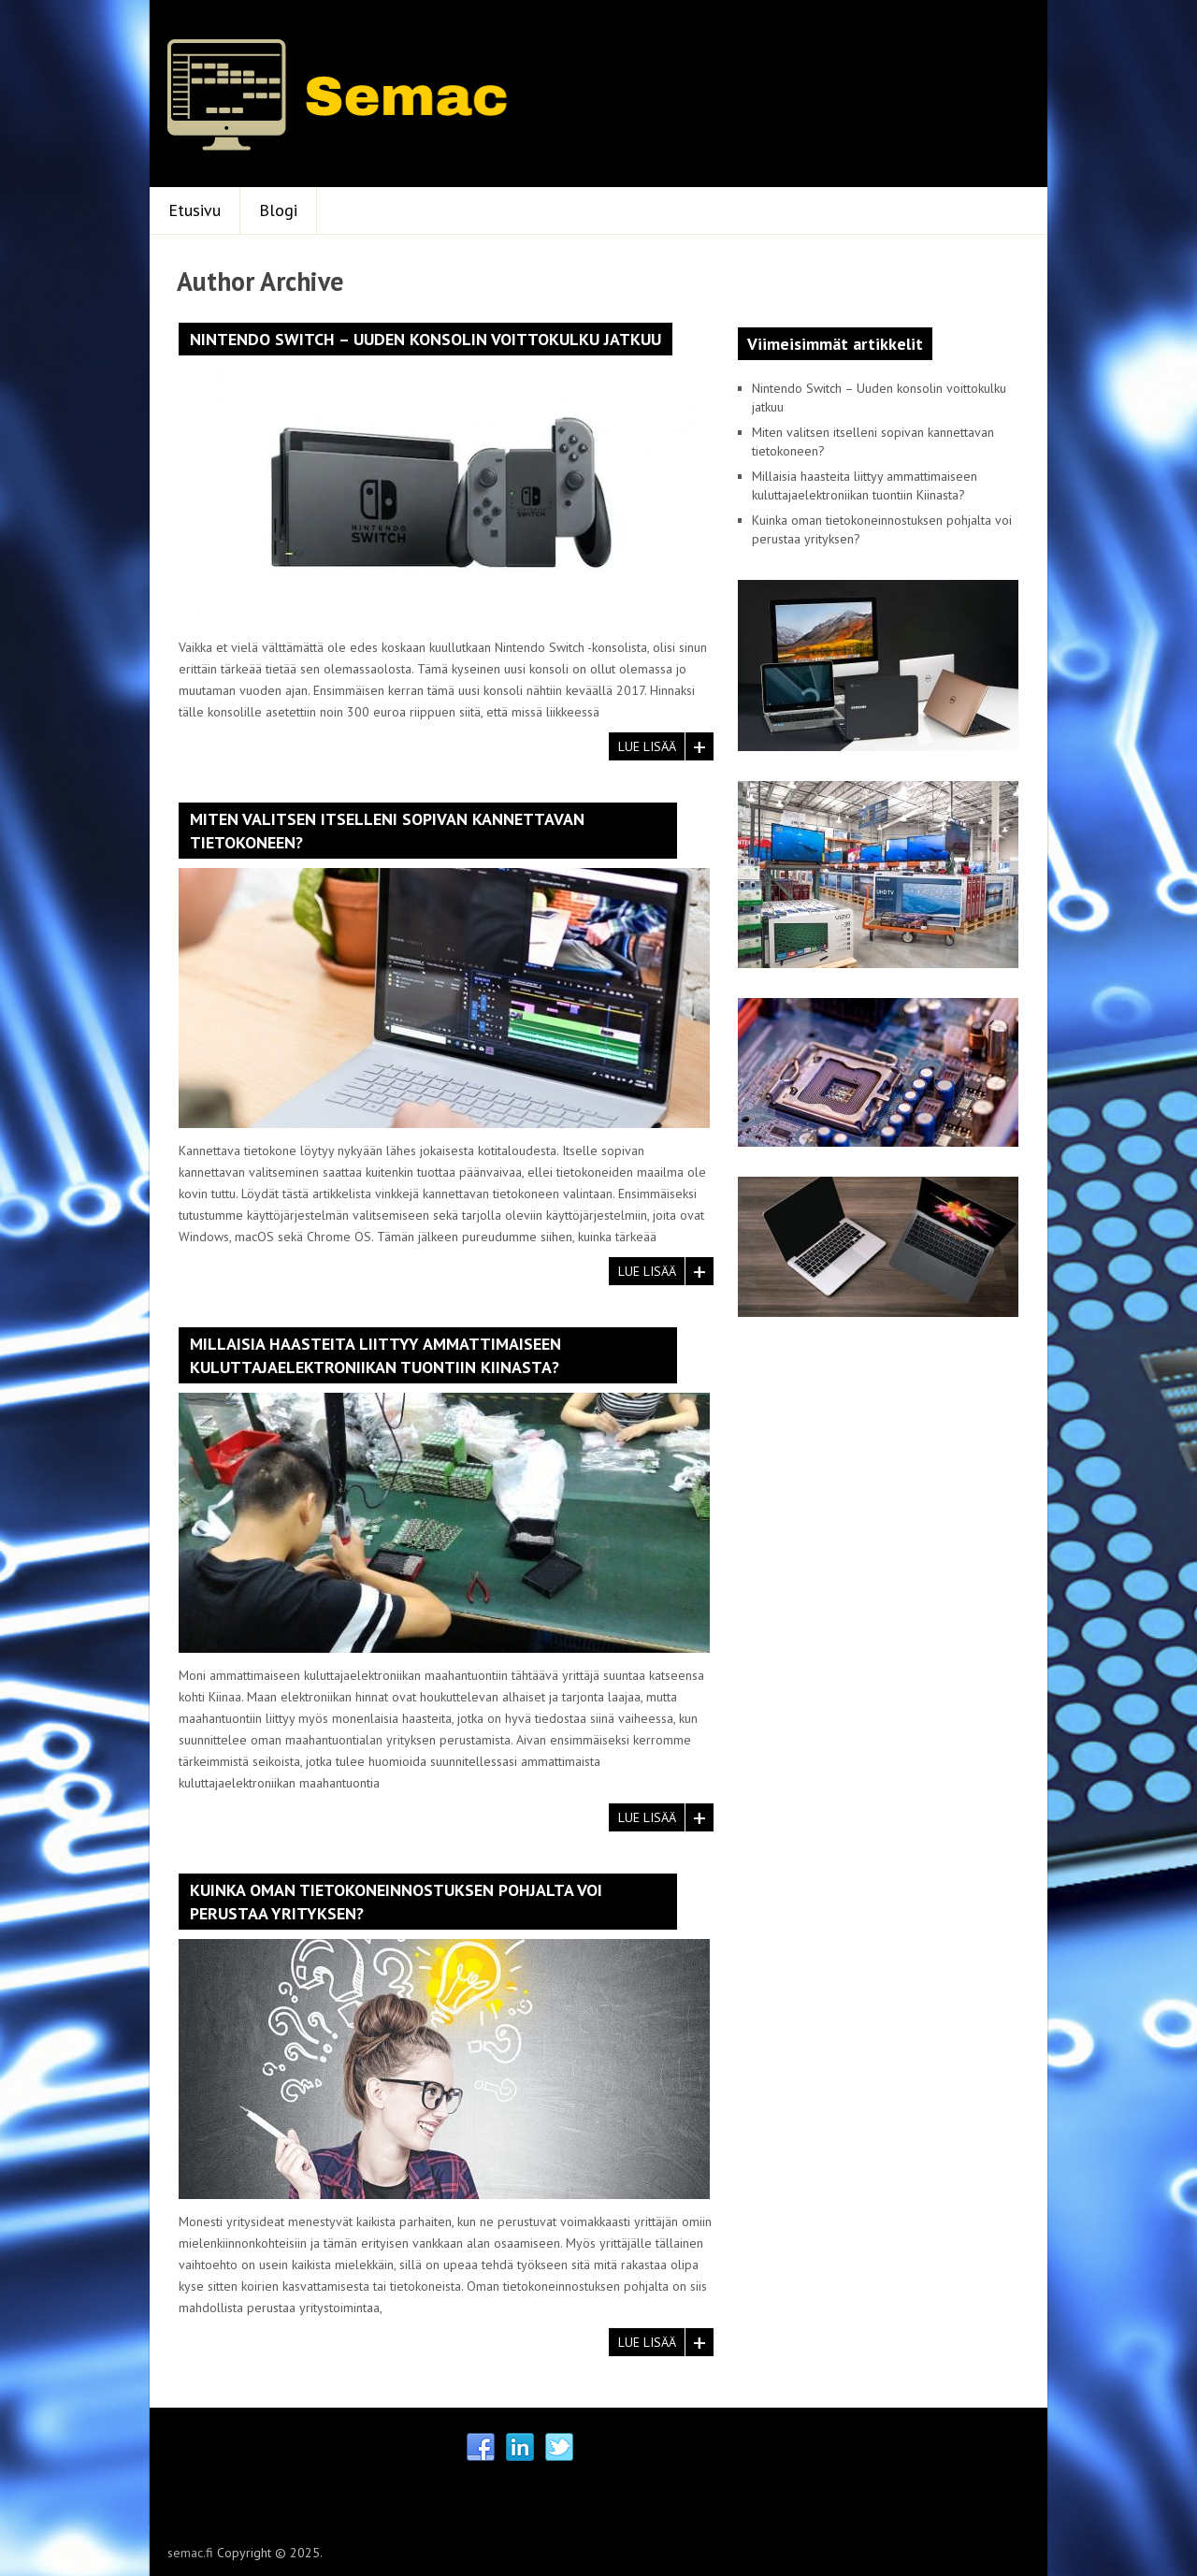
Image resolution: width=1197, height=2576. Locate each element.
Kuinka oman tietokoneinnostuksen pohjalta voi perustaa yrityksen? (396, 1901)
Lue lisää (647, 746)
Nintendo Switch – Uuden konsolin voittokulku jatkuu (425, 339)
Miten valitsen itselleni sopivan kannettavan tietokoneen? (387, 830)
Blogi (278, 210)
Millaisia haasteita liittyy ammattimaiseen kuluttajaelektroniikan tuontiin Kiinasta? (375, 1355)
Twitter (559, 2448)
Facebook (481, 2448)
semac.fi (190, 2552)
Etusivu (194, 210)
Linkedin (520, 2448)
